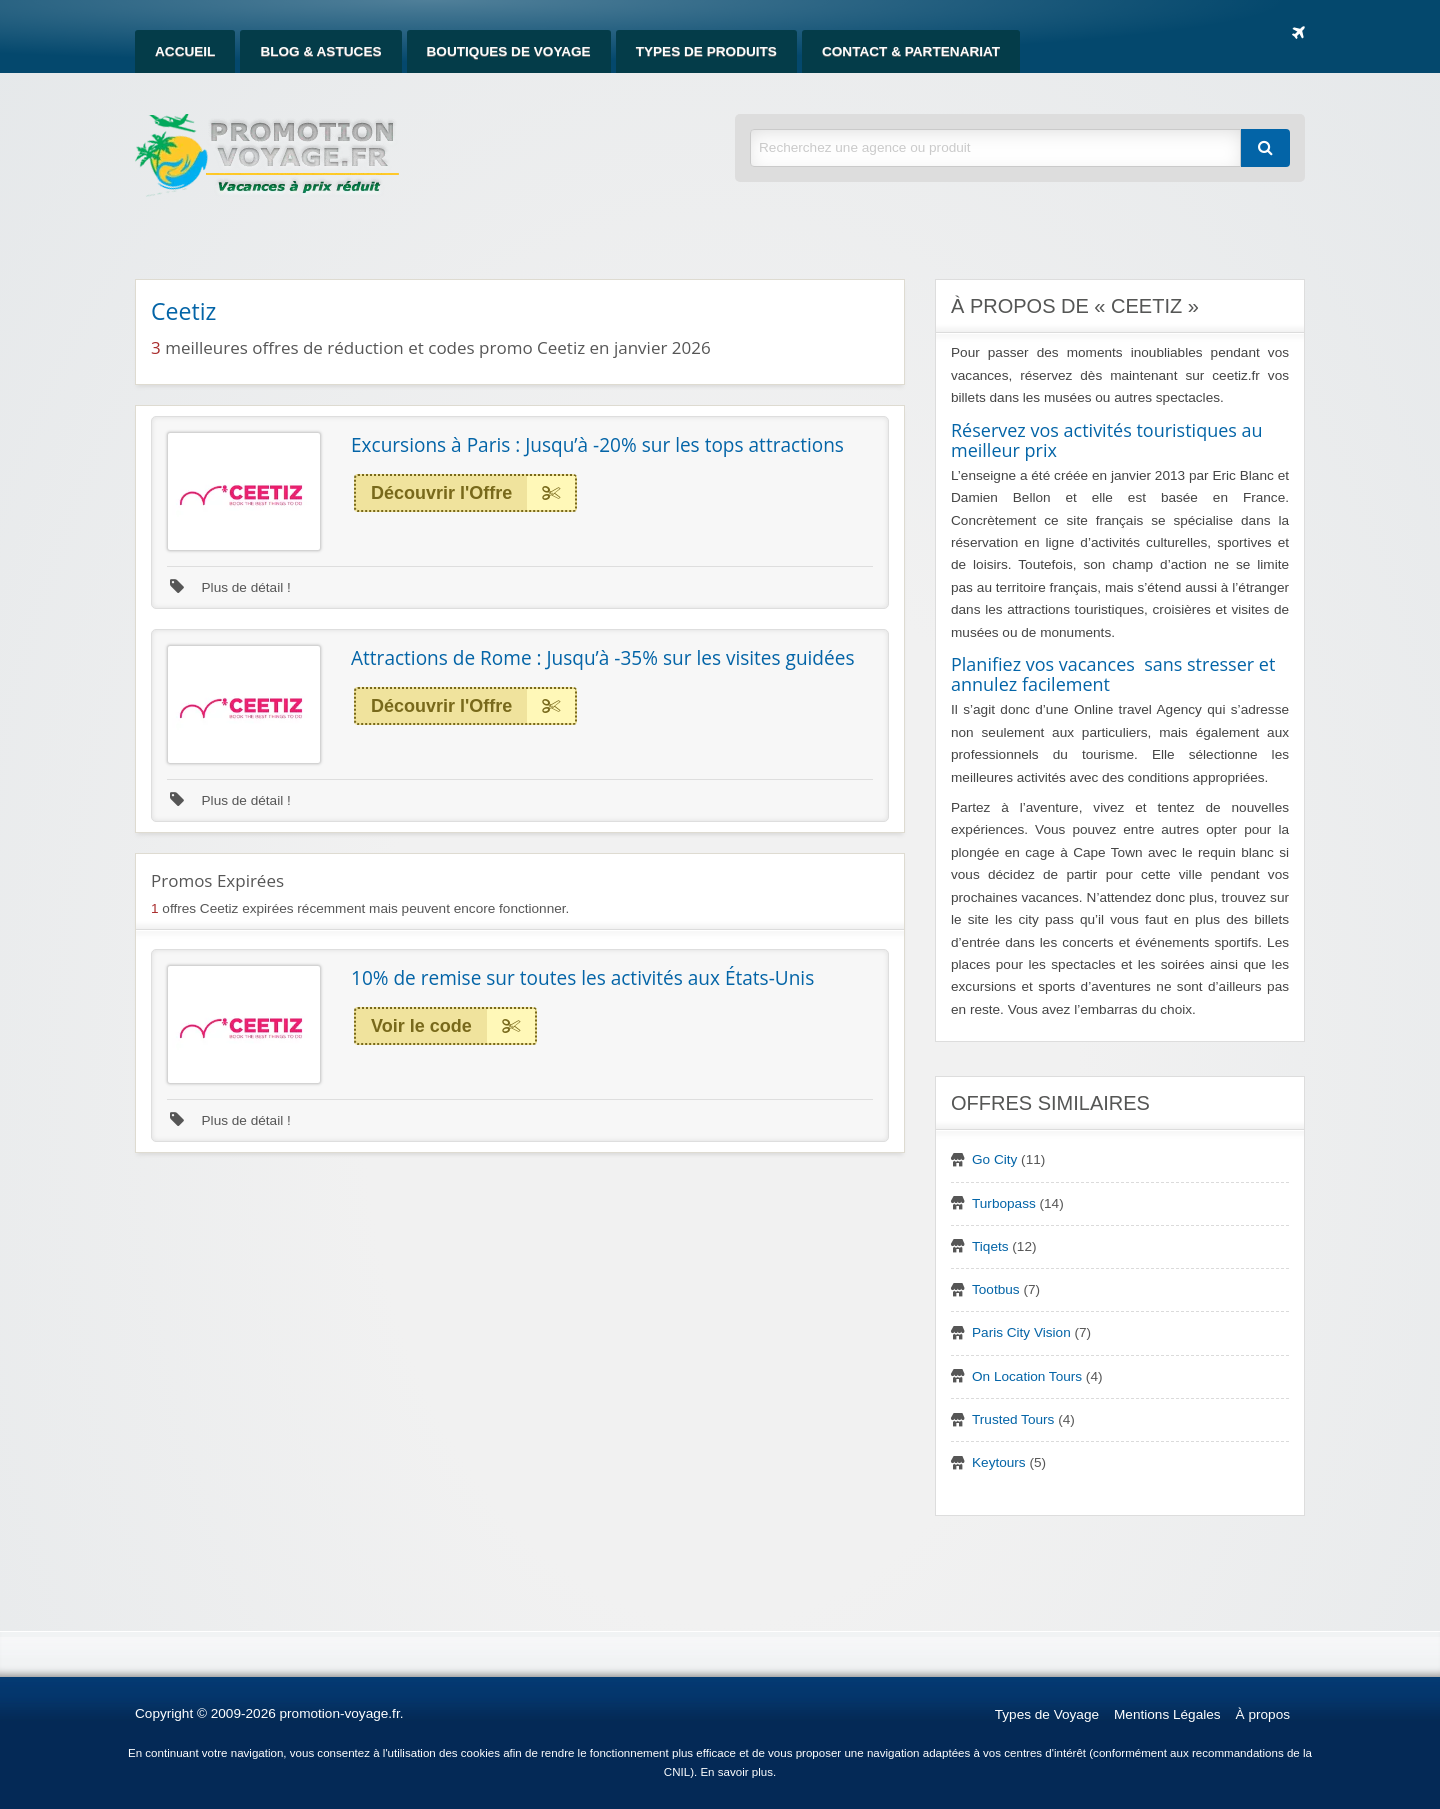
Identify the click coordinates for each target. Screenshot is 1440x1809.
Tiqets (990, 1246)
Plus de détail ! (230, 587)
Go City (994, 1159)
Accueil (185, 51)
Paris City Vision (1021, 1332)
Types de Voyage (1047, 1714)
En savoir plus (736, 1772)
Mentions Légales (1167, 1714)
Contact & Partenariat (911, 51)
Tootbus (996, 1289)
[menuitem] (185, 51)
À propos (1263, 1714)
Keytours (999, 1462)
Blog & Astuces (320, 51)
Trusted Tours (1013, 1419)
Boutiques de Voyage (509, 51)
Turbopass (1004, 1203)
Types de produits (706, 51)
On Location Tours (1027, 1376)
